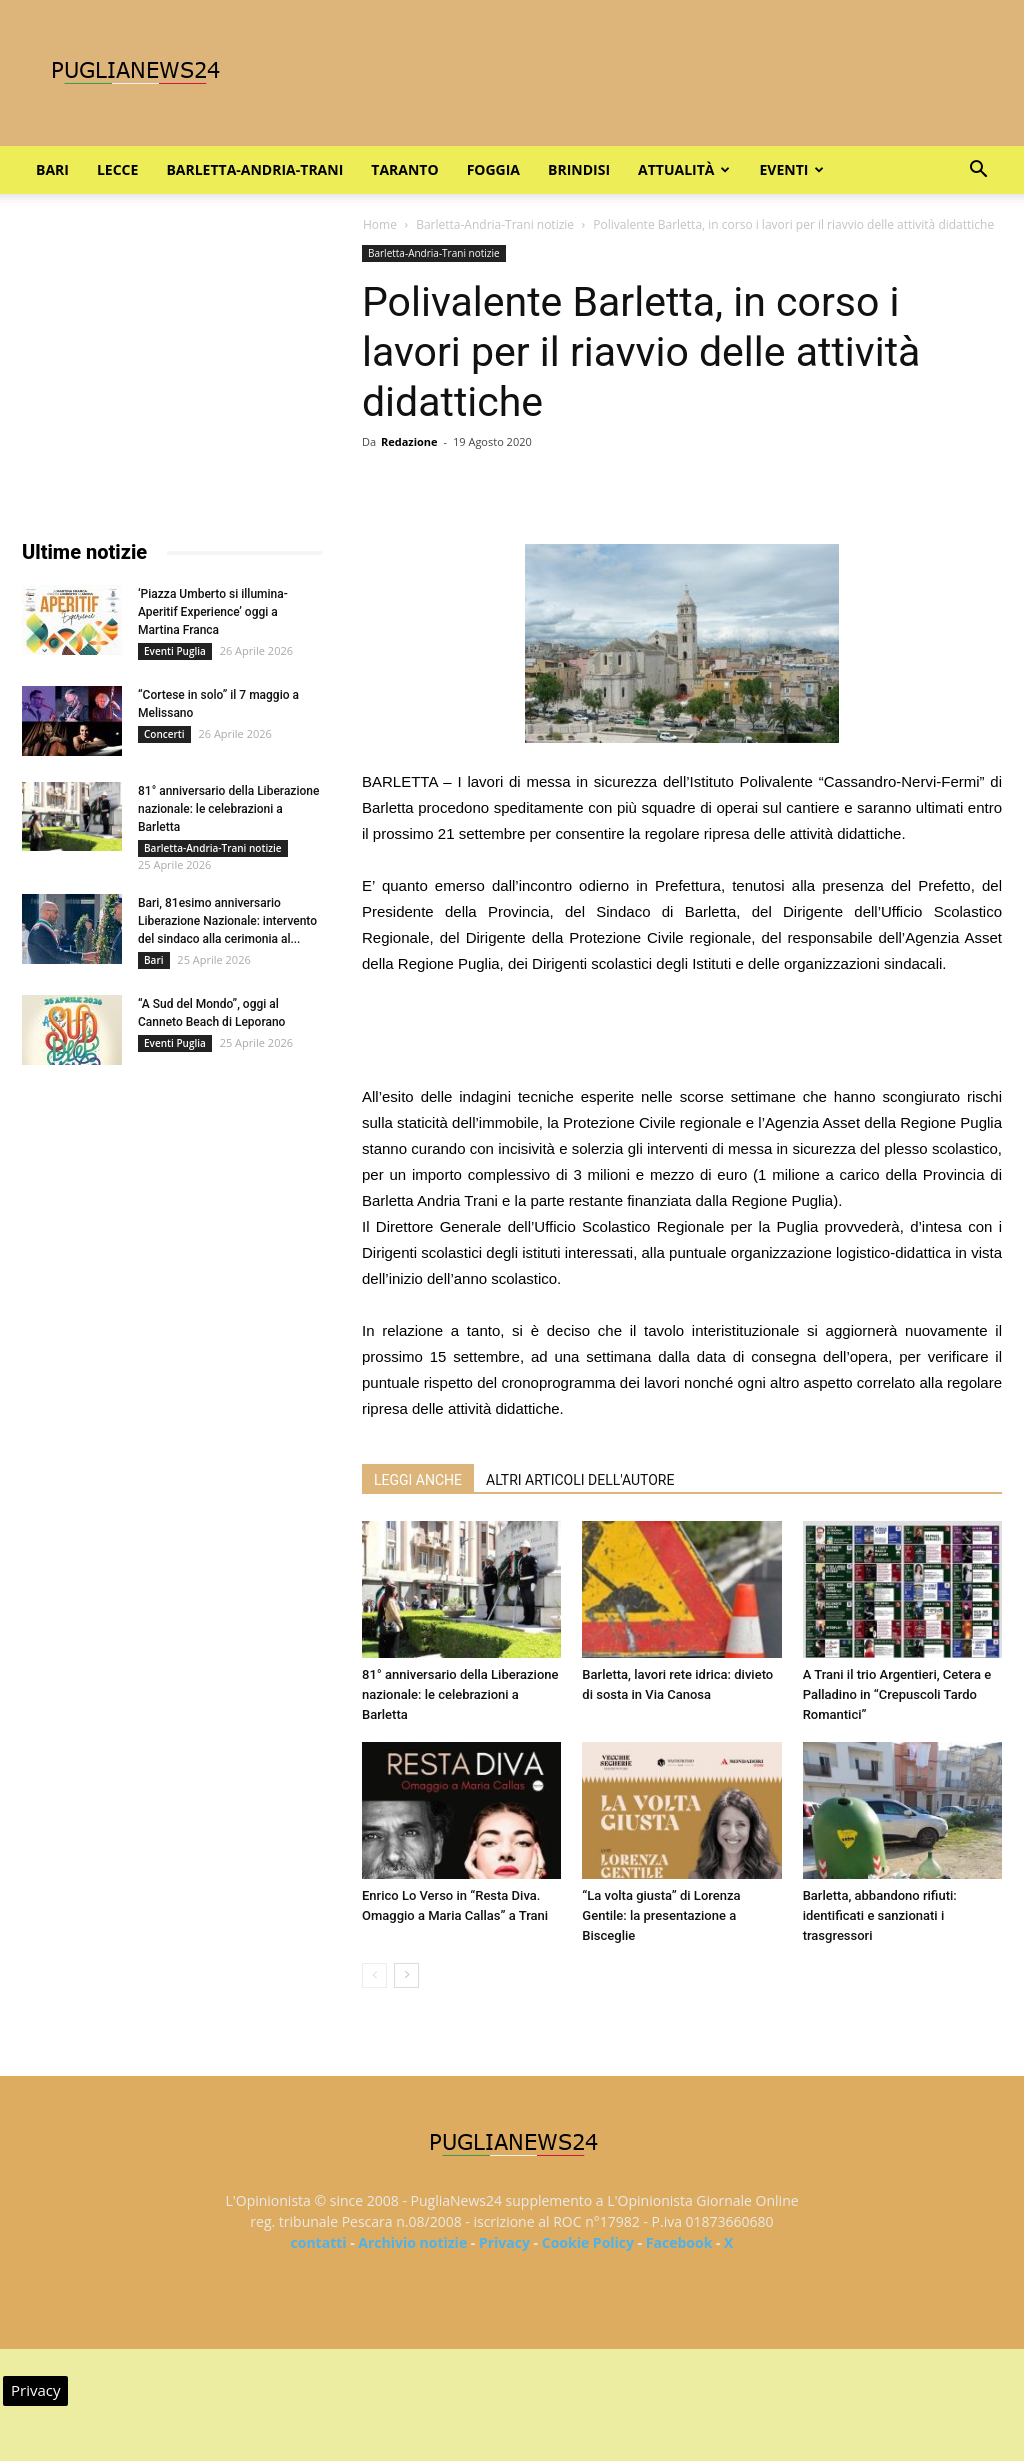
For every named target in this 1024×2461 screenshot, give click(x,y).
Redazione (409, 441)
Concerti (164, 734)
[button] (978, 171)
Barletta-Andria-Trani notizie (495, 224)
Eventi (791, 169)
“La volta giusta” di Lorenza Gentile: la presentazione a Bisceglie (661, 1915)
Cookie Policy (588, 2242)
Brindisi (579, 169)
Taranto (404, 169)
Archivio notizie (412, 2242)
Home (380, 224)
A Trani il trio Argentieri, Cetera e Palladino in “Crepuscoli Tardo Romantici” (897, 1694)
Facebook (679, 2242)
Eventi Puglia (175, 651)
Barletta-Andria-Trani (254, 169)
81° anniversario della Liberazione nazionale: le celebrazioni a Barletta (460, 1694)
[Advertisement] (682, 1033)
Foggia (493, 169)
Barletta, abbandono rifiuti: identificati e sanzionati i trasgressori (880, 1915)
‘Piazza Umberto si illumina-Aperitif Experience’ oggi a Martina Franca (213, 612)
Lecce (117, 169)
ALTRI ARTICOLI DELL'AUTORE (580, 1480)
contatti (319, 2242)
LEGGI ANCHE (418, 1480)
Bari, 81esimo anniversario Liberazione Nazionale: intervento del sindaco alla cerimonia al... (227, 921)
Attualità (684, 169)
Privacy (504, 2242)
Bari (52, 169)
